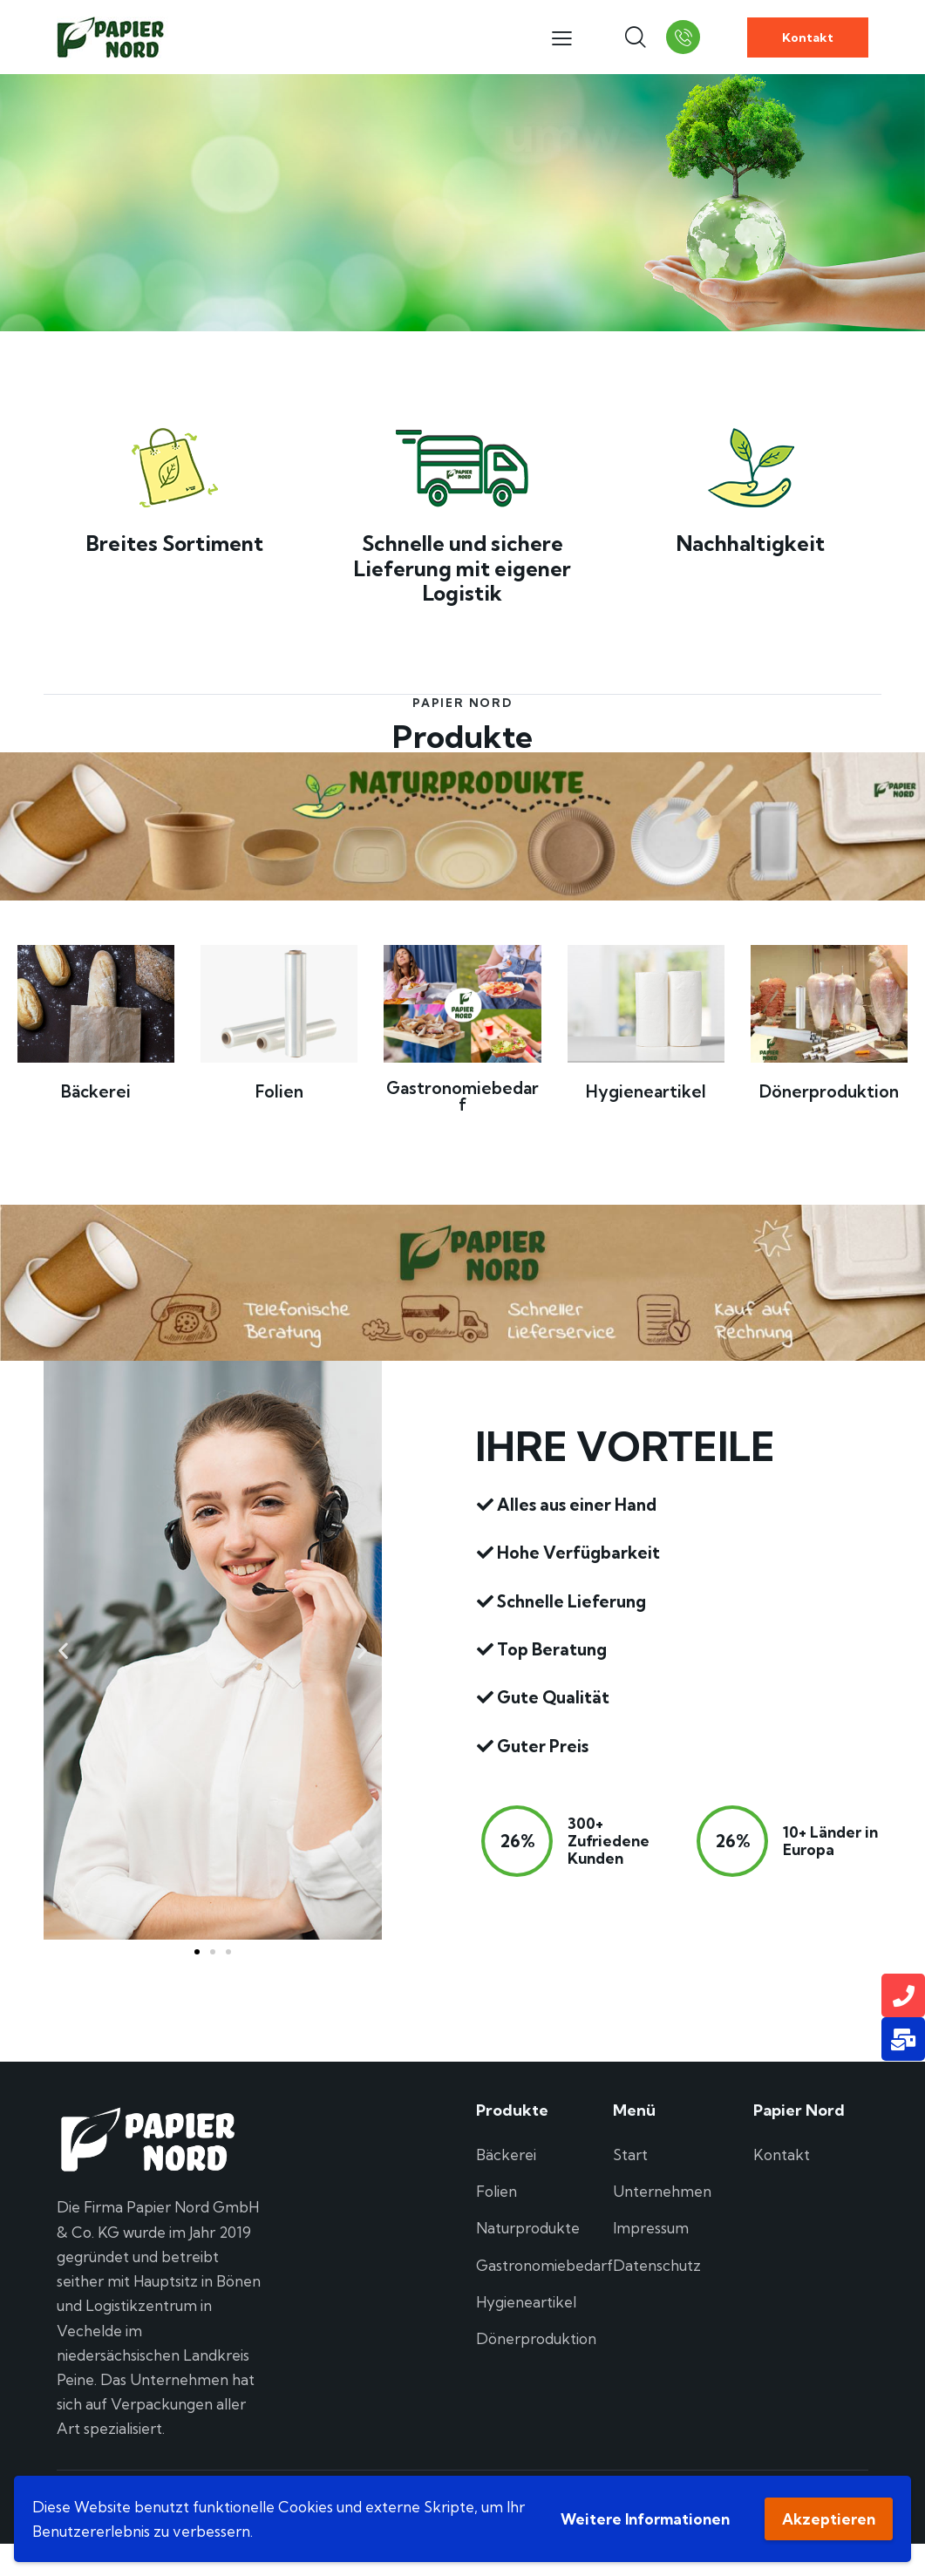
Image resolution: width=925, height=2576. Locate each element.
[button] (63, 1650)
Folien (279, 1092)
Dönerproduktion (829, 1092)
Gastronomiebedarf (462, 1096)
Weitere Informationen (645, 2519)
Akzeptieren (828, 2519)
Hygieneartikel (646, 1092)
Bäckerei (96, 1092)
